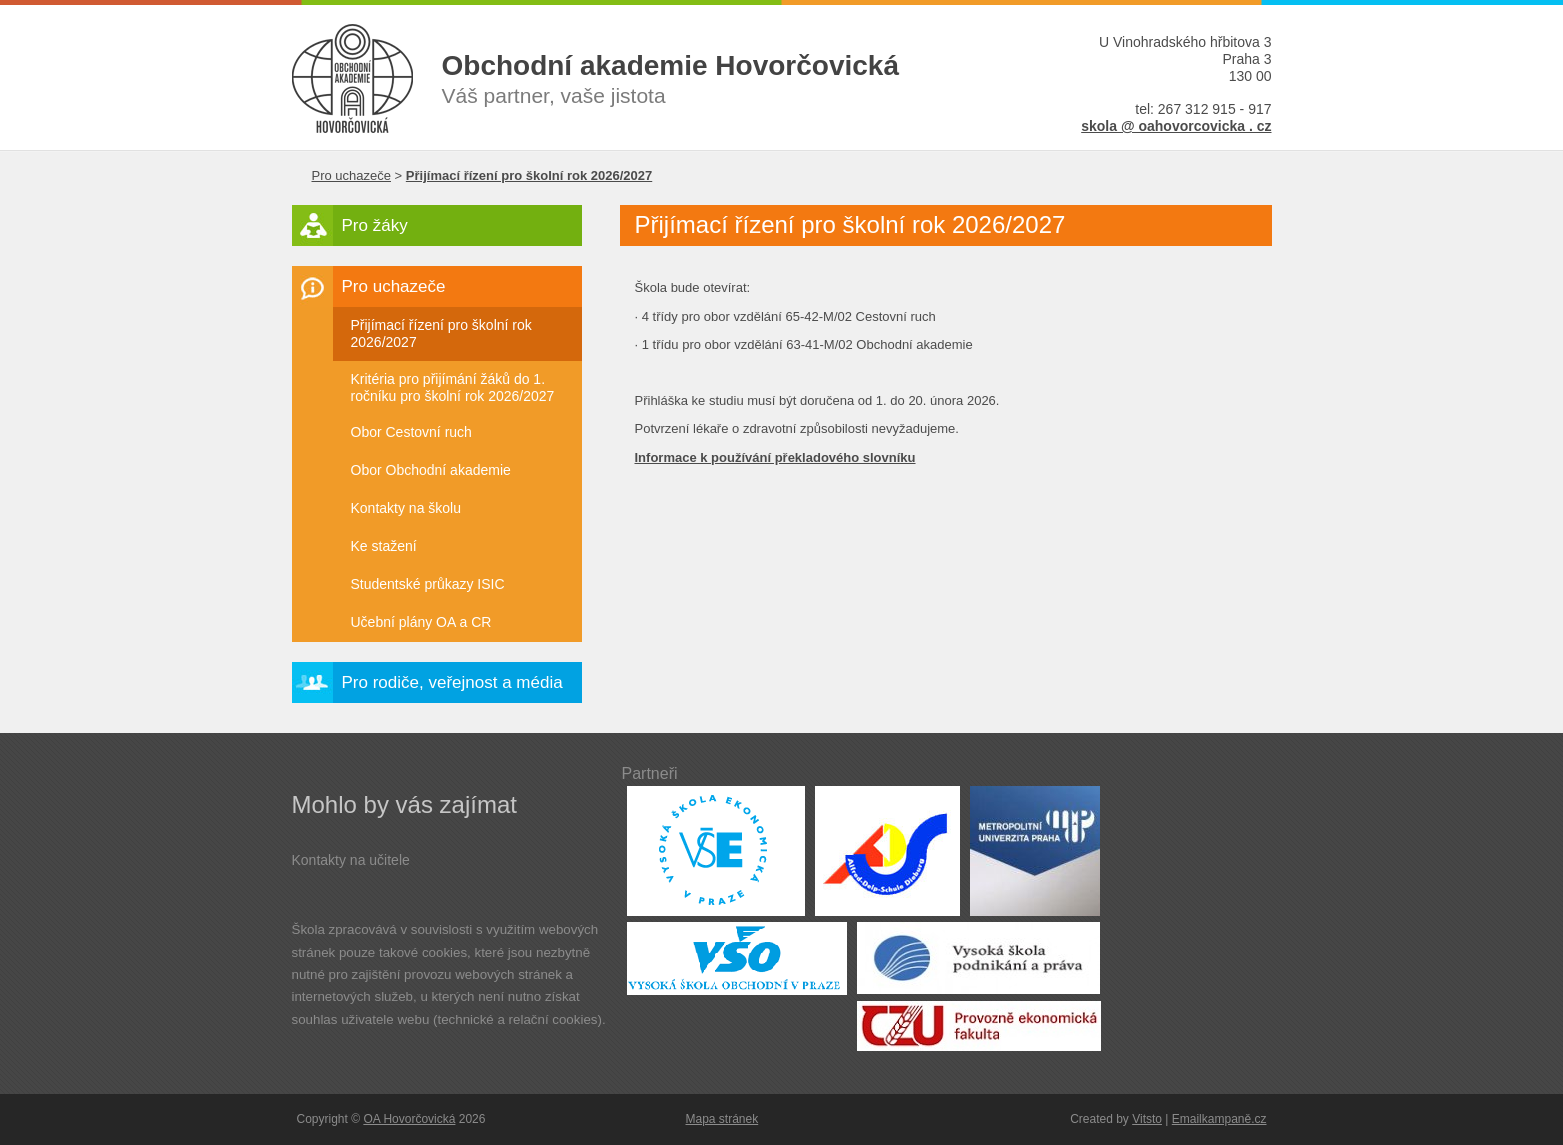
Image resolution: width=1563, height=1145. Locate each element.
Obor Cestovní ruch (411, 432)
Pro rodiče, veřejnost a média (452, 682)
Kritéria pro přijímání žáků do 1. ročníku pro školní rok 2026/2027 (453, 387)
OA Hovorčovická (409, 1119)
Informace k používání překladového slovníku (775, 457)
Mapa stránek (722, 1119)
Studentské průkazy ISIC (428, 584)
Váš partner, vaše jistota (717, 78)
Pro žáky (375, 225)
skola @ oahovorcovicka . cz (1176, 126)
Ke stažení (384, 546)
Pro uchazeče (352, 175)
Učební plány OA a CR (421, 622)
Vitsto (1147, 1119)
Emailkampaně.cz (1219, 1119)
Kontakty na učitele (351, 860)
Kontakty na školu (406, 508)
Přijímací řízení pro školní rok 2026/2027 (441, 333)
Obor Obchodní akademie (431, 470)
